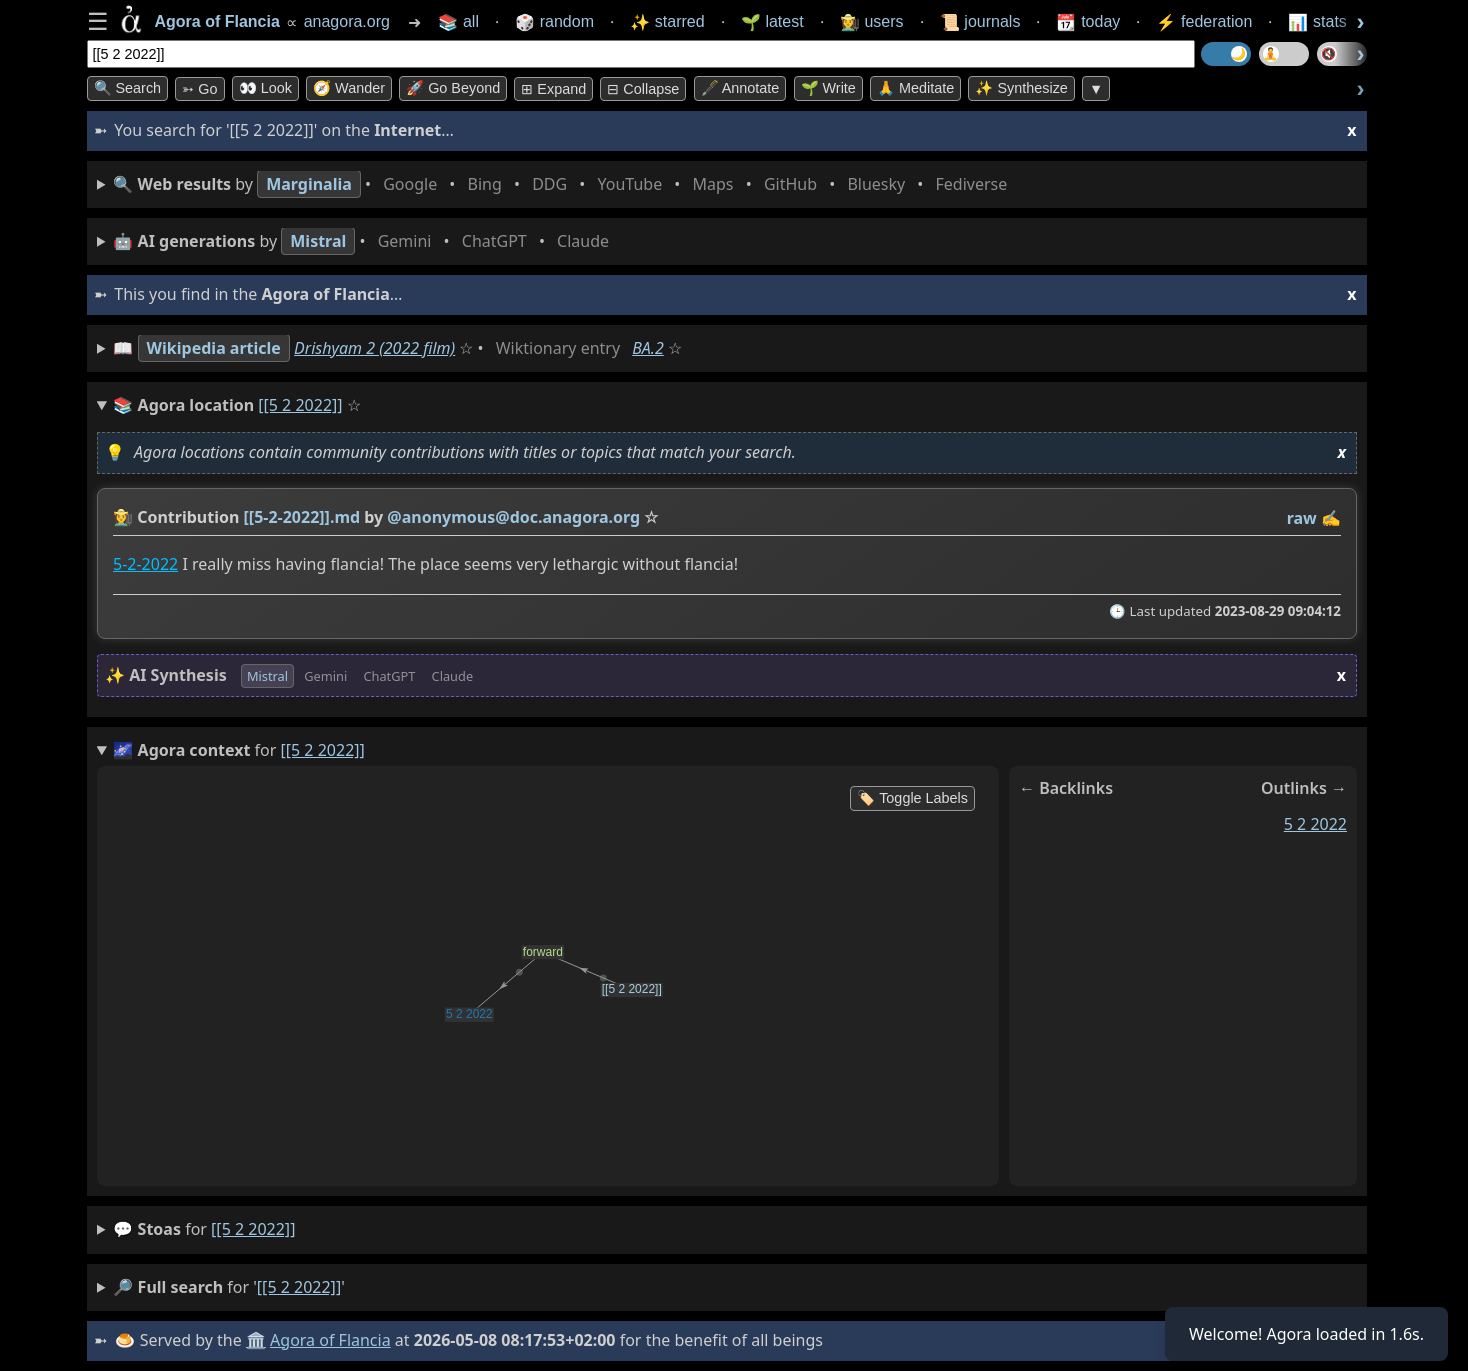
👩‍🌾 (123, 517)
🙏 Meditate (915, 88)
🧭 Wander (349, 88)
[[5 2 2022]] (253, 1229)
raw (1301, 518)
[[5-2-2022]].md (301, 517)
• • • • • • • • (564, 184)
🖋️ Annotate (740, 88)
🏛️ (256, 1340)
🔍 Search (128, 88)
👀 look (265, 88)
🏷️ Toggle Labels (912, 798)
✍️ (1331, 518)
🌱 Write (828, 88)
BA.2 (648, 348)
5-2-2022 (145, 565)
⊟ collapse (643, 89)
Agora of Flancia (330, 1340)
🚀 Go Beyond (453, 88)
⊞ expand (553, 89)
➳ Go (199, 89)
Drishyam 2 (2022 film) (374, 348)
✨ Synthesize (1021, 88)
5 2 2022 (1314, 824)
